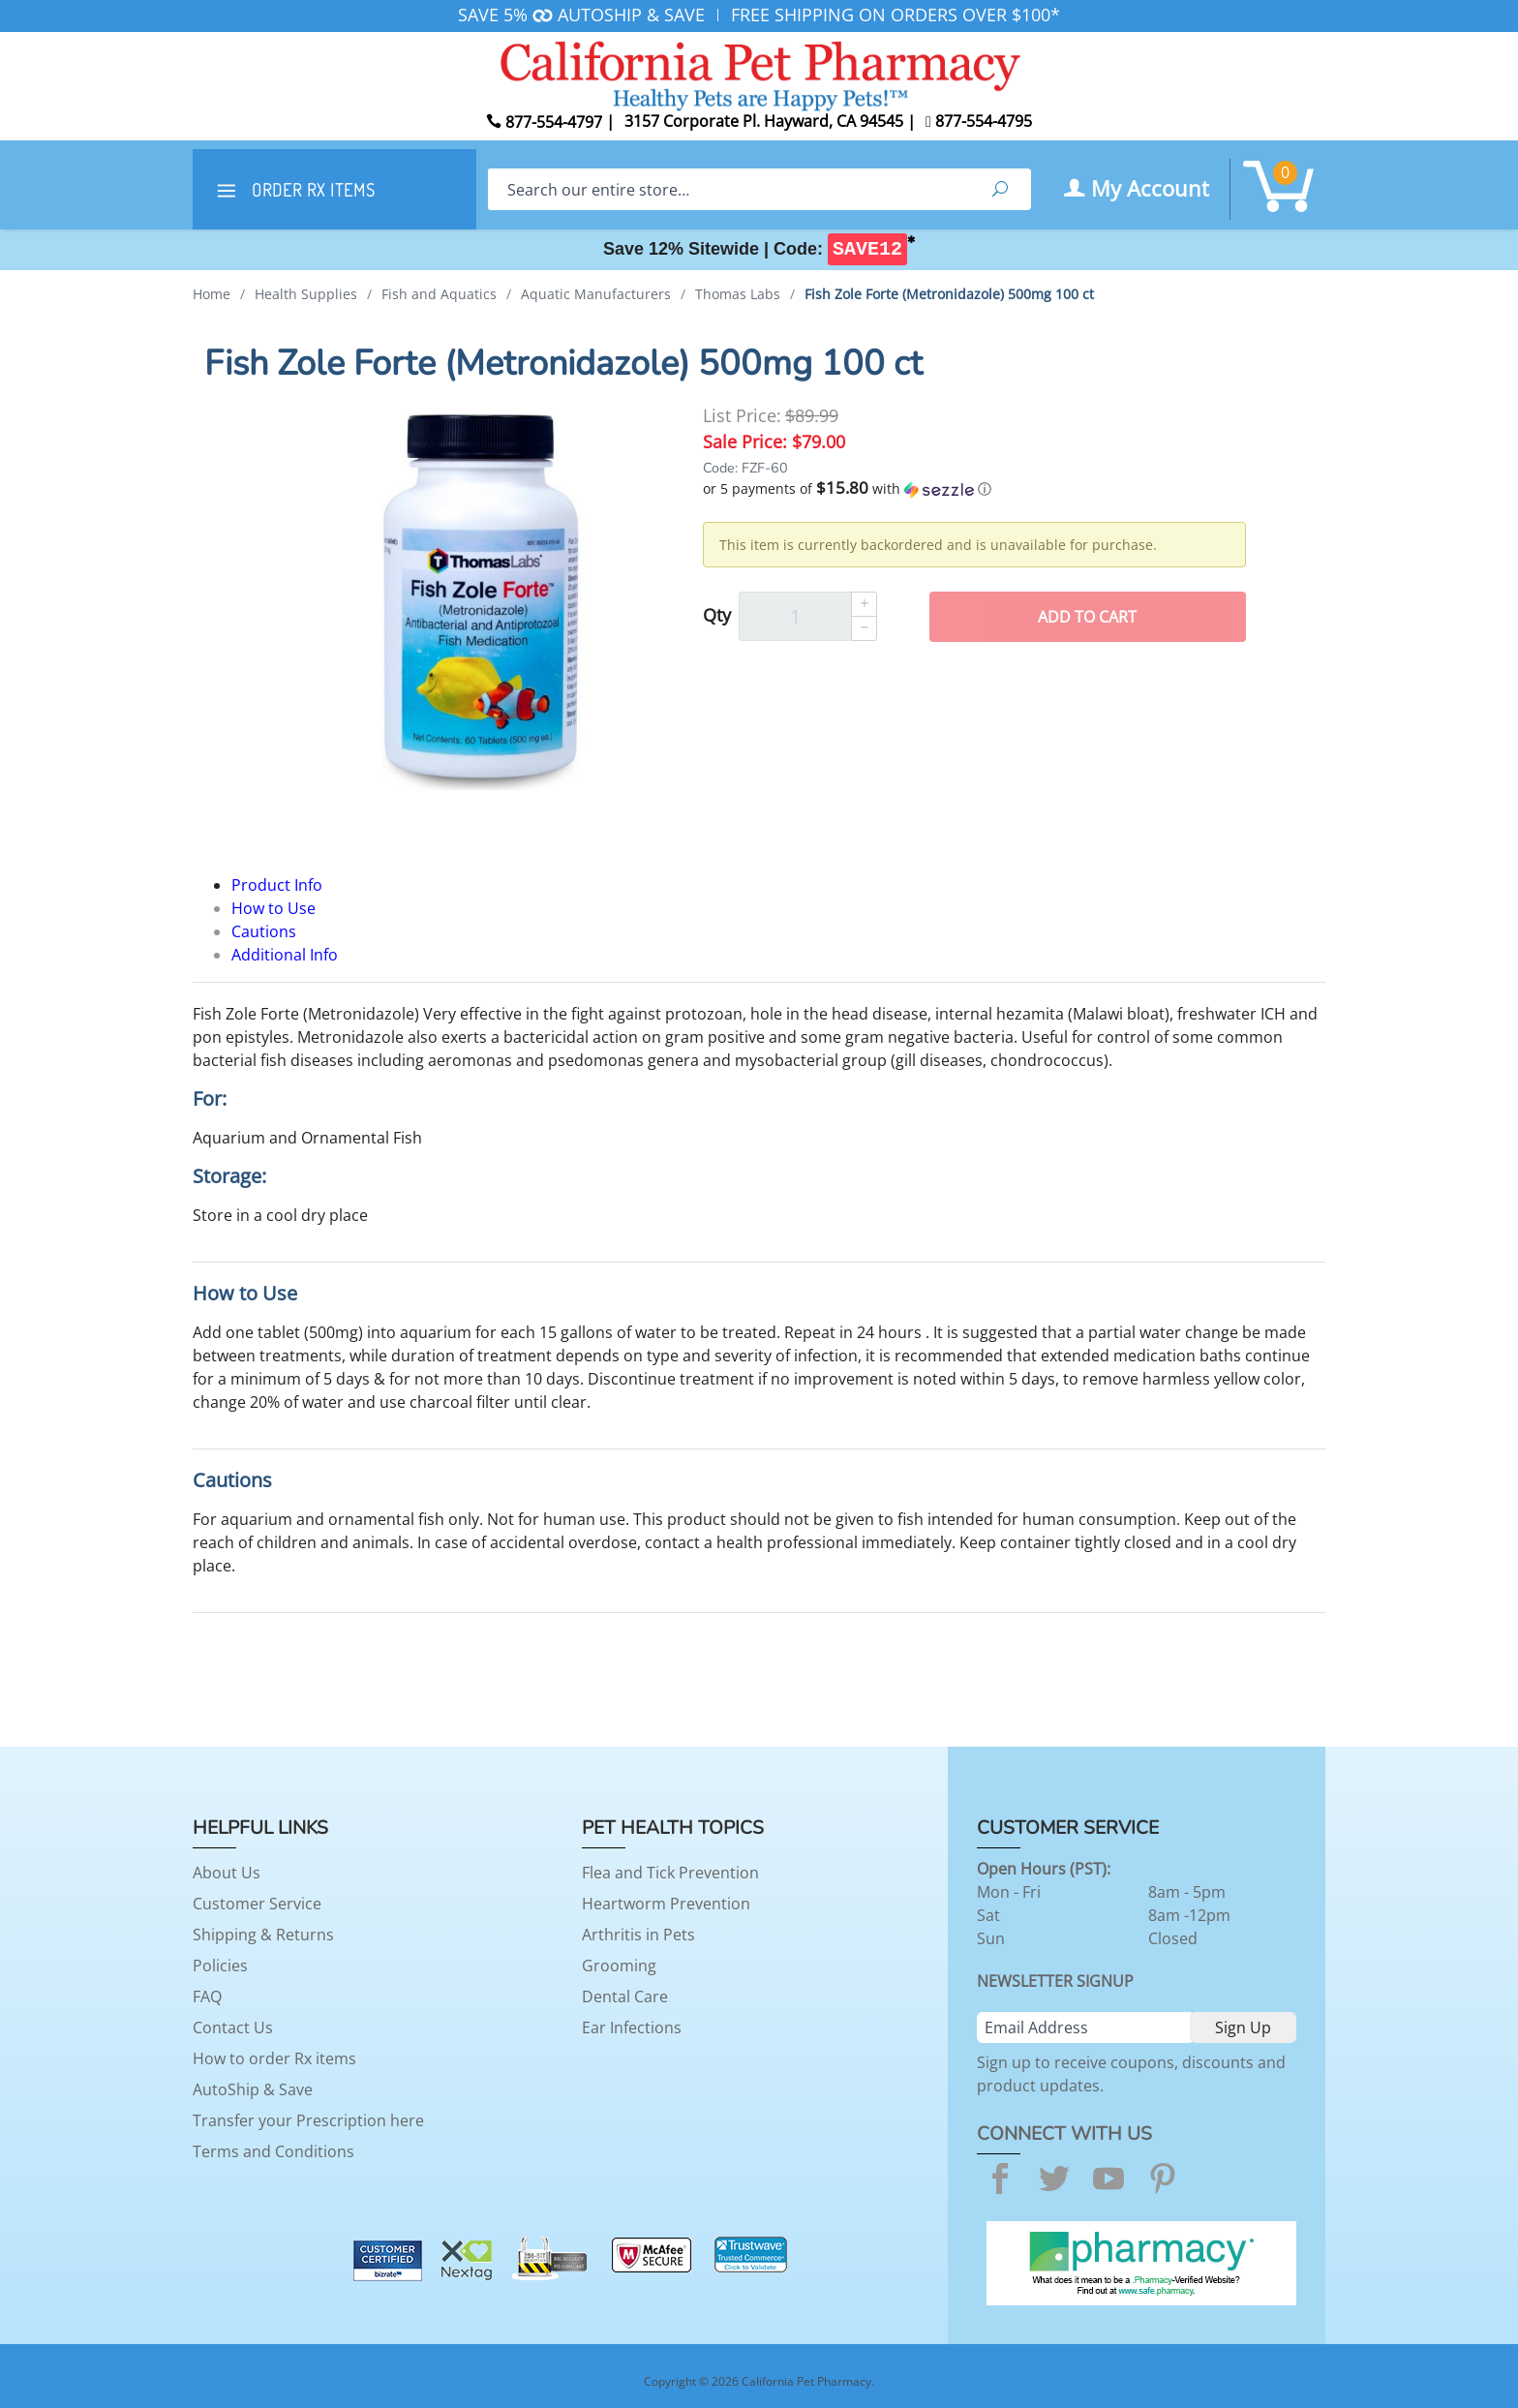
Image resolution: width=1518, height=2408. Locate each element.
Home (211, 294)
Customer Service (257, 1903)
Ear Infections (632, 2027)
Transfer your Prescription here (308, 2120)
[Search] (728, 189)
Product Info (276, 885)
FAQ (207, 1996)
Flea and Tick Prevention (670, 1872)
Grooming (619, 1965)
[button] (974, 489)
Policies (220, 1965)
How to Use (273, 908)
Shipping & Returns (263, 1934)
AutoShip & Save (253, 2089)
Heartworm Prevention (666, 1903)
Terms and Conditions (273, 2151)
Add (1087, 617)
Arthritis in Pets (638, 1934)
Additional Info (284, 954)
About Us (226, 1872)
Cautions (263, 931)
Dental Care (625, 1996)
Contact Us (233, 2027)
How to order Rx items (274, 2058)
